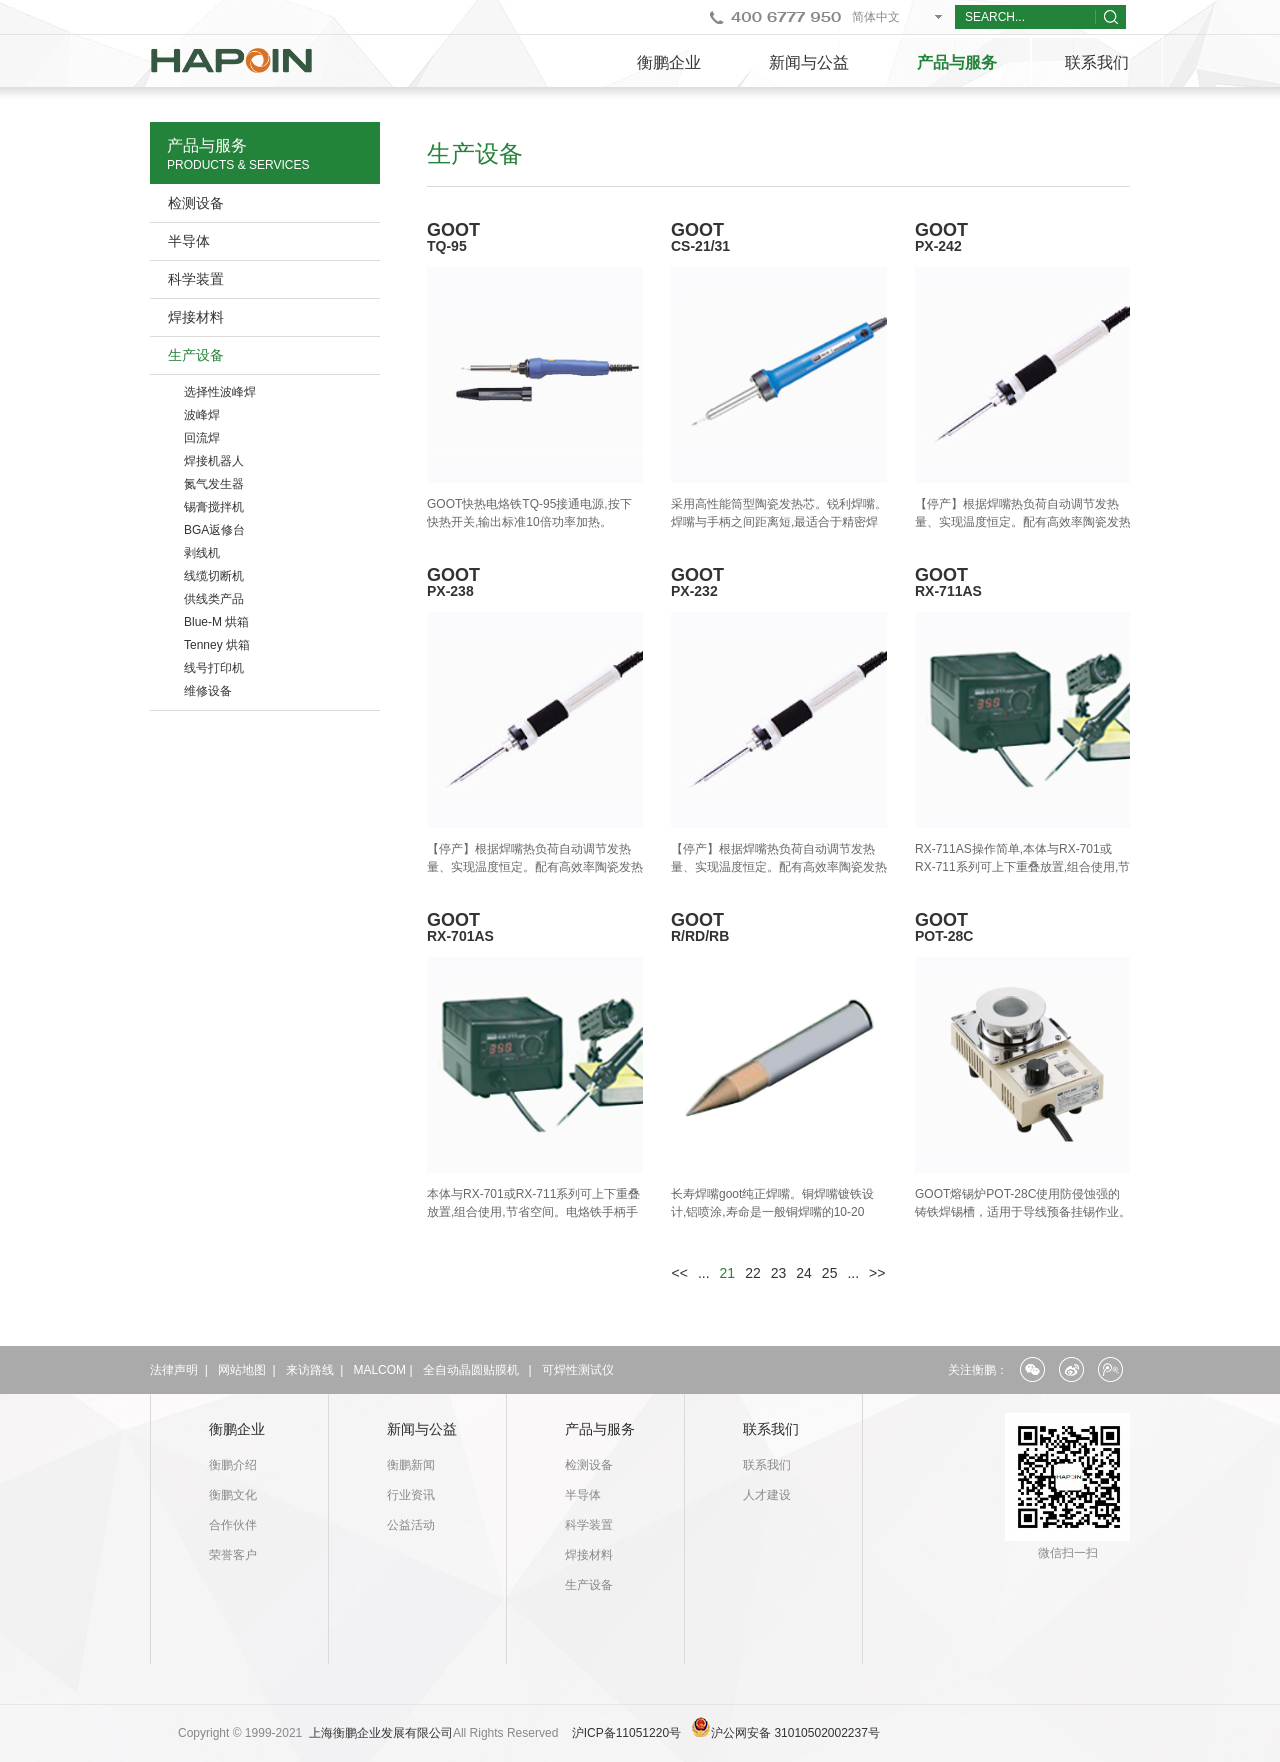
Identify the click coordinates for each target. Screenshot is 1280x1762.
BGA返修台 (214, 530)
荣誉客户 (233, 1555)
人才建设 (767, 1495)
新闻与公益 (809, 62)
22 (753, 1273)
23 (779, 1273)
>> (877, 1273)
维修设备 (208, 691)
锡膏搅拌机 (214, 507)
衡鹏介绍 (233, 1465)
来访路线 (310, 1370)
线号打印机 (214, 668)
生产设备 (196, 355)
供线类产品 (214, 599)
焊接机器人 (214, 461)
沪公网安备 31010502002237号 (795, 1733)
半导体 (189, 241)
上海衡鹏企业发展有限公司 (381, 1733)
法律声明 (174, 1370)
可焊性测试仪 (578, 1370)
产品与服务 (957, 62)
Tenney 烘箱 (217, 645)
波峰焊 (202, 415)
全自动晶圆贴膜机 (471, 1370)
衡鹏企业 (669, 62)
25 (830, 1273)
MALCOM (379, 1370)
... (704, 1273)
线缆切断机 (214, 576)
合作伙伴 (233, 1525)
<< (680, 1273)
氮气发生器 (214, 484)
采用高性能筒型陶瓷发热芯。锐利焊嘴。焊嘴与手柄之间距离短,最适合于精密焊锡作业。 (779, 522)
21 (728, 1273)
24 (804, 1273)
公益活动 (411, 1525)
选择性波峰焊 (220, 392)
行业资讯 (411, 1495)
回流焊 (202, 438)
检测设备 (196, 203)
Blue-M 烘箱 (216, 622)
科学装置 (196, 279)
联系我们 (1097, 62)
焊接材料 (196, 317)
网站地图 (242, 1370)
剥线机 (202, 553)
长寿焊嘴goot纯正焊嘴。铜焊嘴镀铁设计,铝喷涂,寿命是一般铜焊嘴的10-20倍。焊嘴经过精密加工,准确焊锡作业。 (774, 1212)
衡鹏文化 (233, 1495)
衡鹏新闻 (411, 1465)
